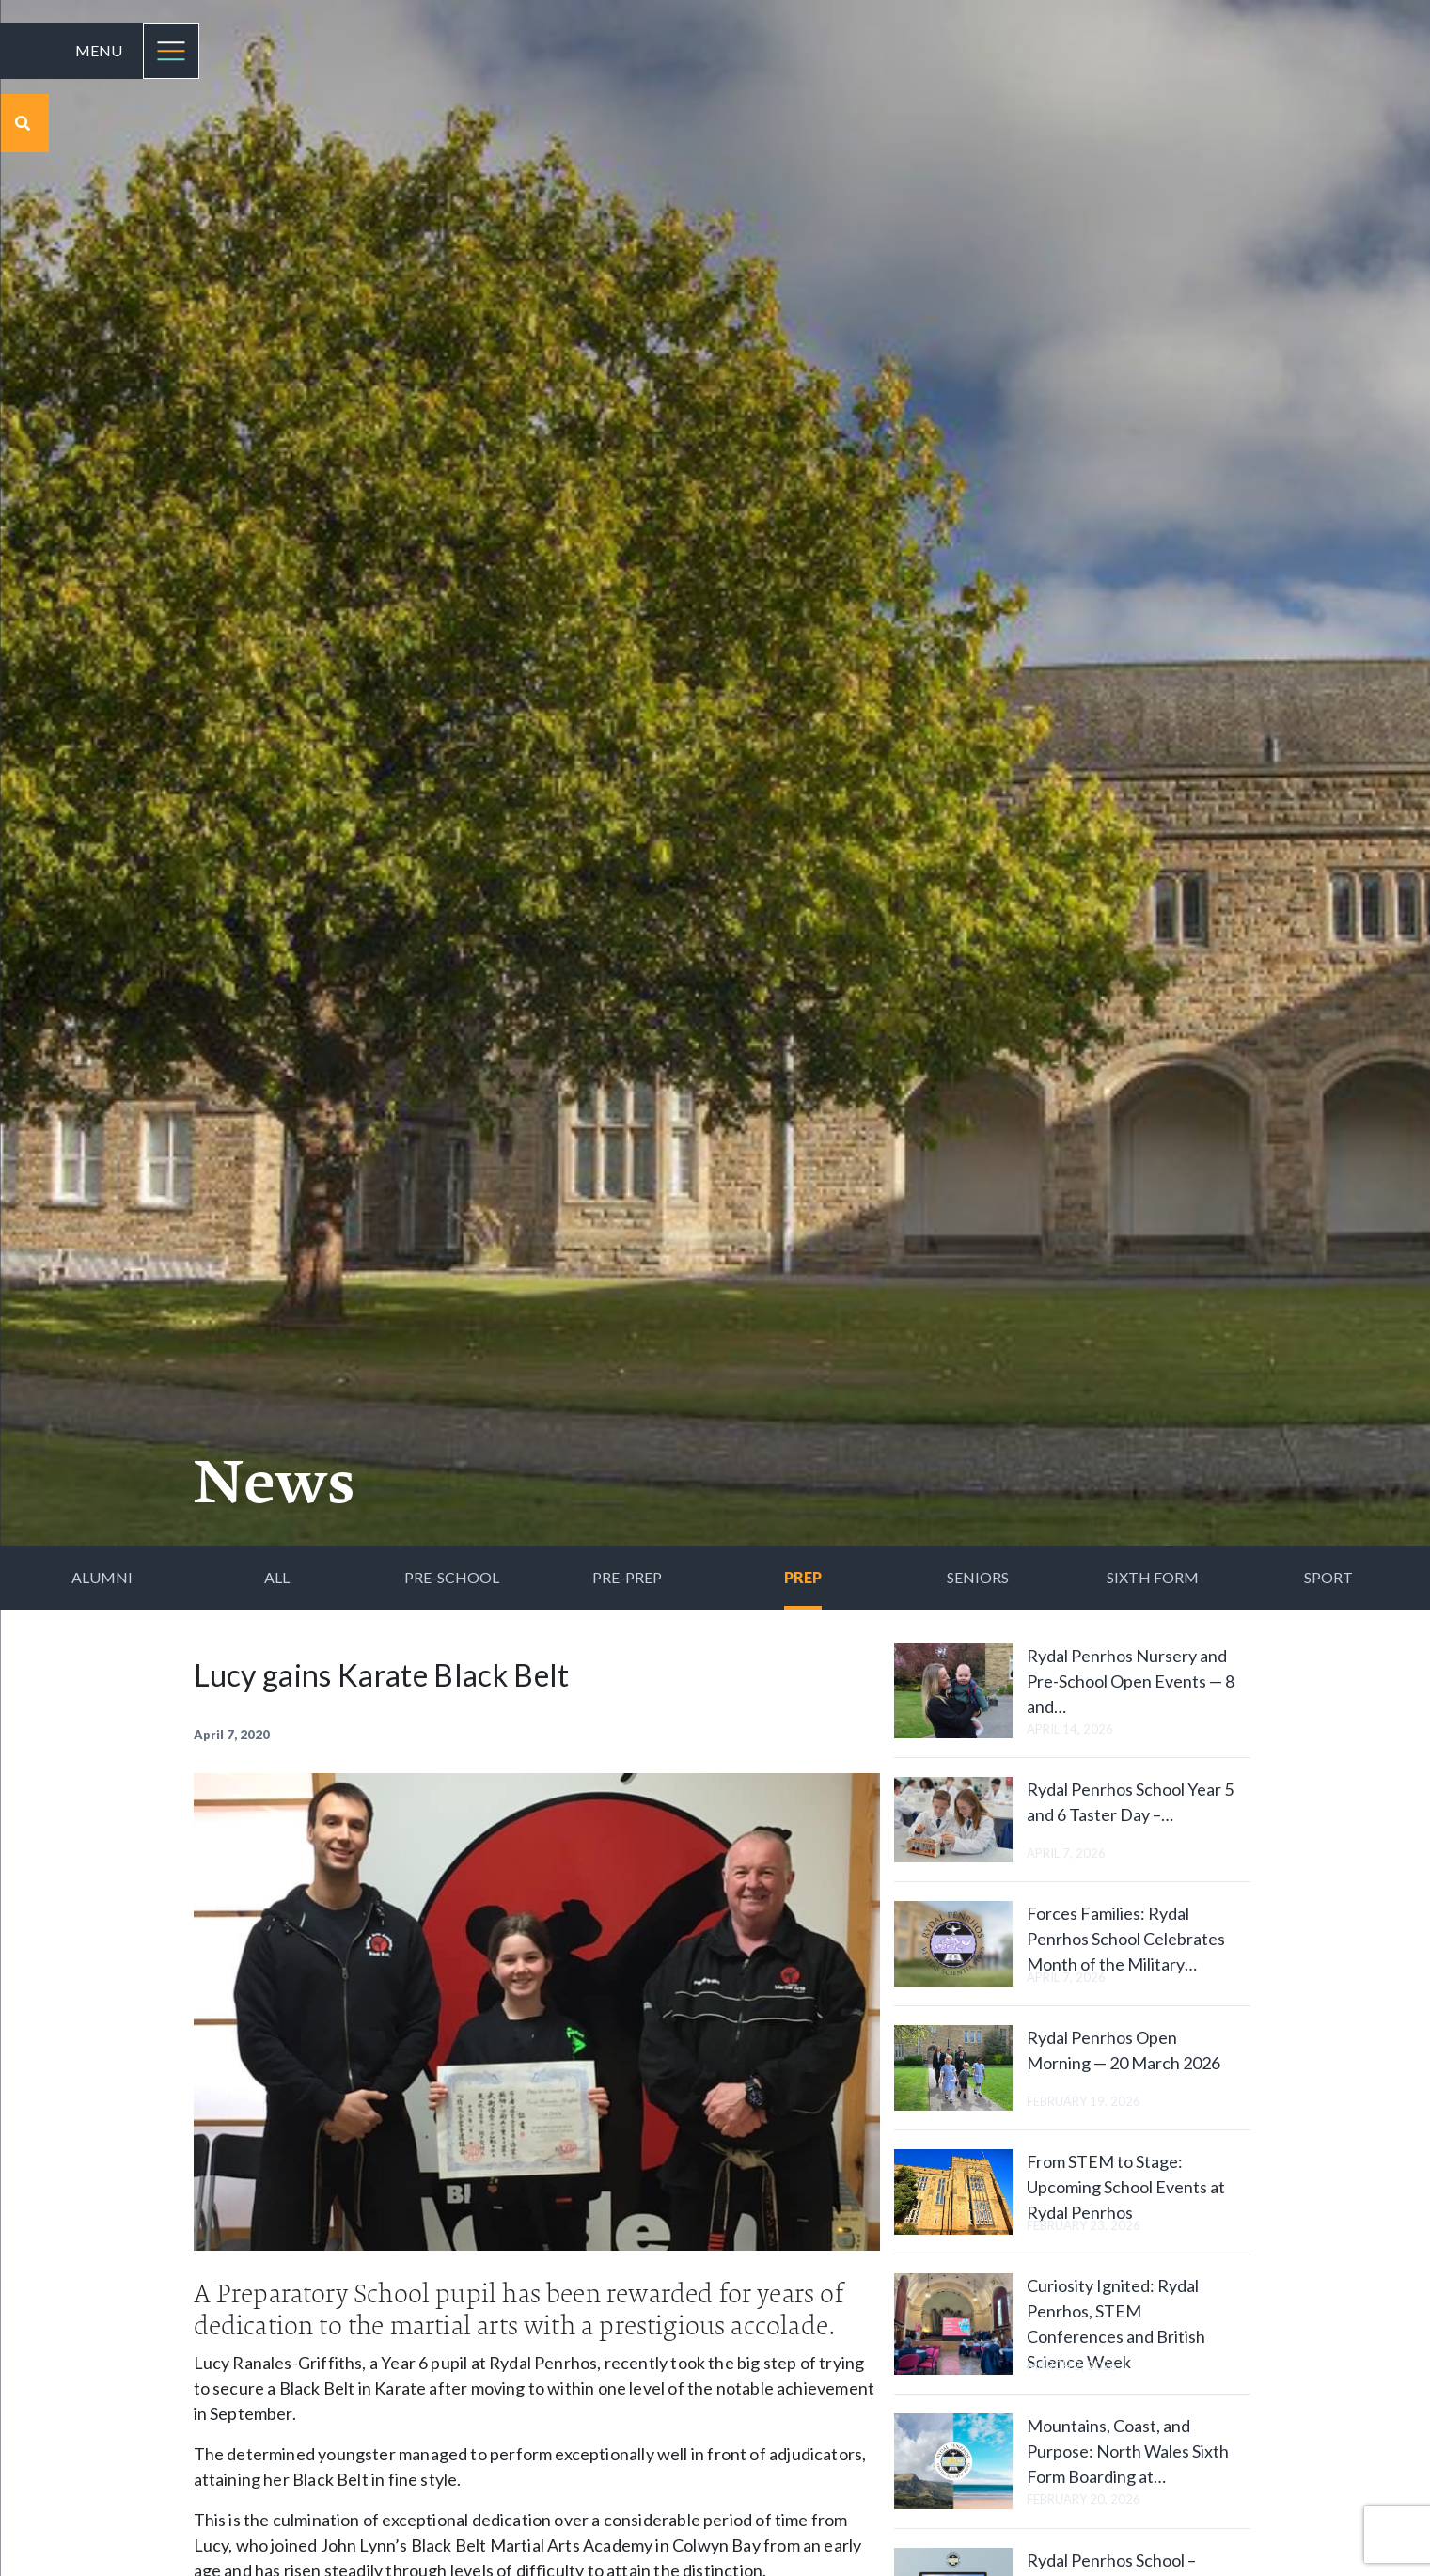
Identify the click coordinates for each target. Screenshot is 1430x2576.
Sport (1328, 1577)
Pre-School (451, 1577)
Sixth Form (1153, 1577)
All (277, 1577)
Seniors (978, 1577)
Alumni (102, 1577)
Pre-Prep (627, 1577)
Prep (803, 1577)
